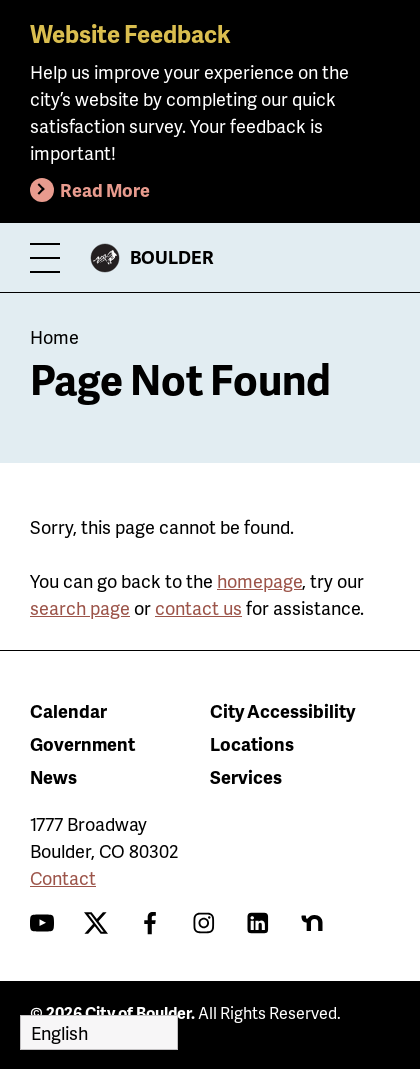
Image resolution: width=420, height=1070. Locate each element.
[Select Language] (99, 1032)
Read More (105, 189)
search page (80, 607)
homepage (259, 580)
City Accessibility (282, 710)
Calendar (68, 710)
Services (246, 776)
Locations (252, 743)
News (53, 776)
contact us (198, 607)
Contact (63, 877)
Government (82, 743)
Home (54, 336)
